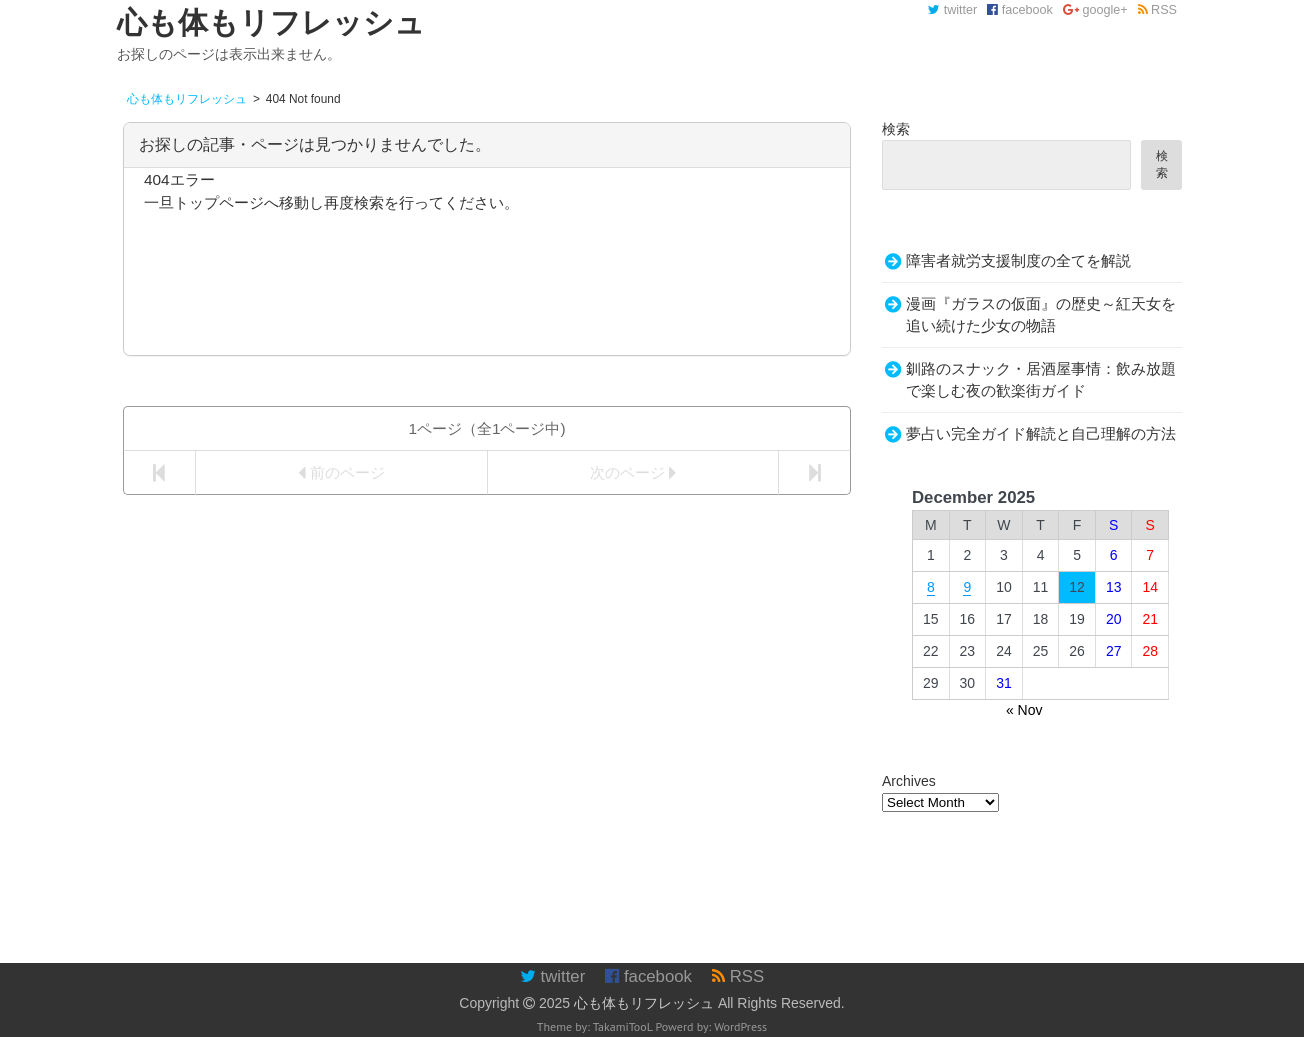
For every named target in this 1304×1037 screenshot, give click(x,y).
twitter (952, 10)
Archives (909, 781)
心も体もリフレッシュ (644, 1003)
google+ (1095, 10)
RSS (1157, 10)
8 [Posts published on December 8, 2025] (931, 587)
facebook (1020, 10)
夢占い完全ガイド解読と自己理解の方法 (1041, 434)
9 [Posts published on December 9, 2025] (967, 587)
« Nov (1024, 710)
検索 (896, 129)
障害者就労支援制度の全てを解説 (1018, 261)
